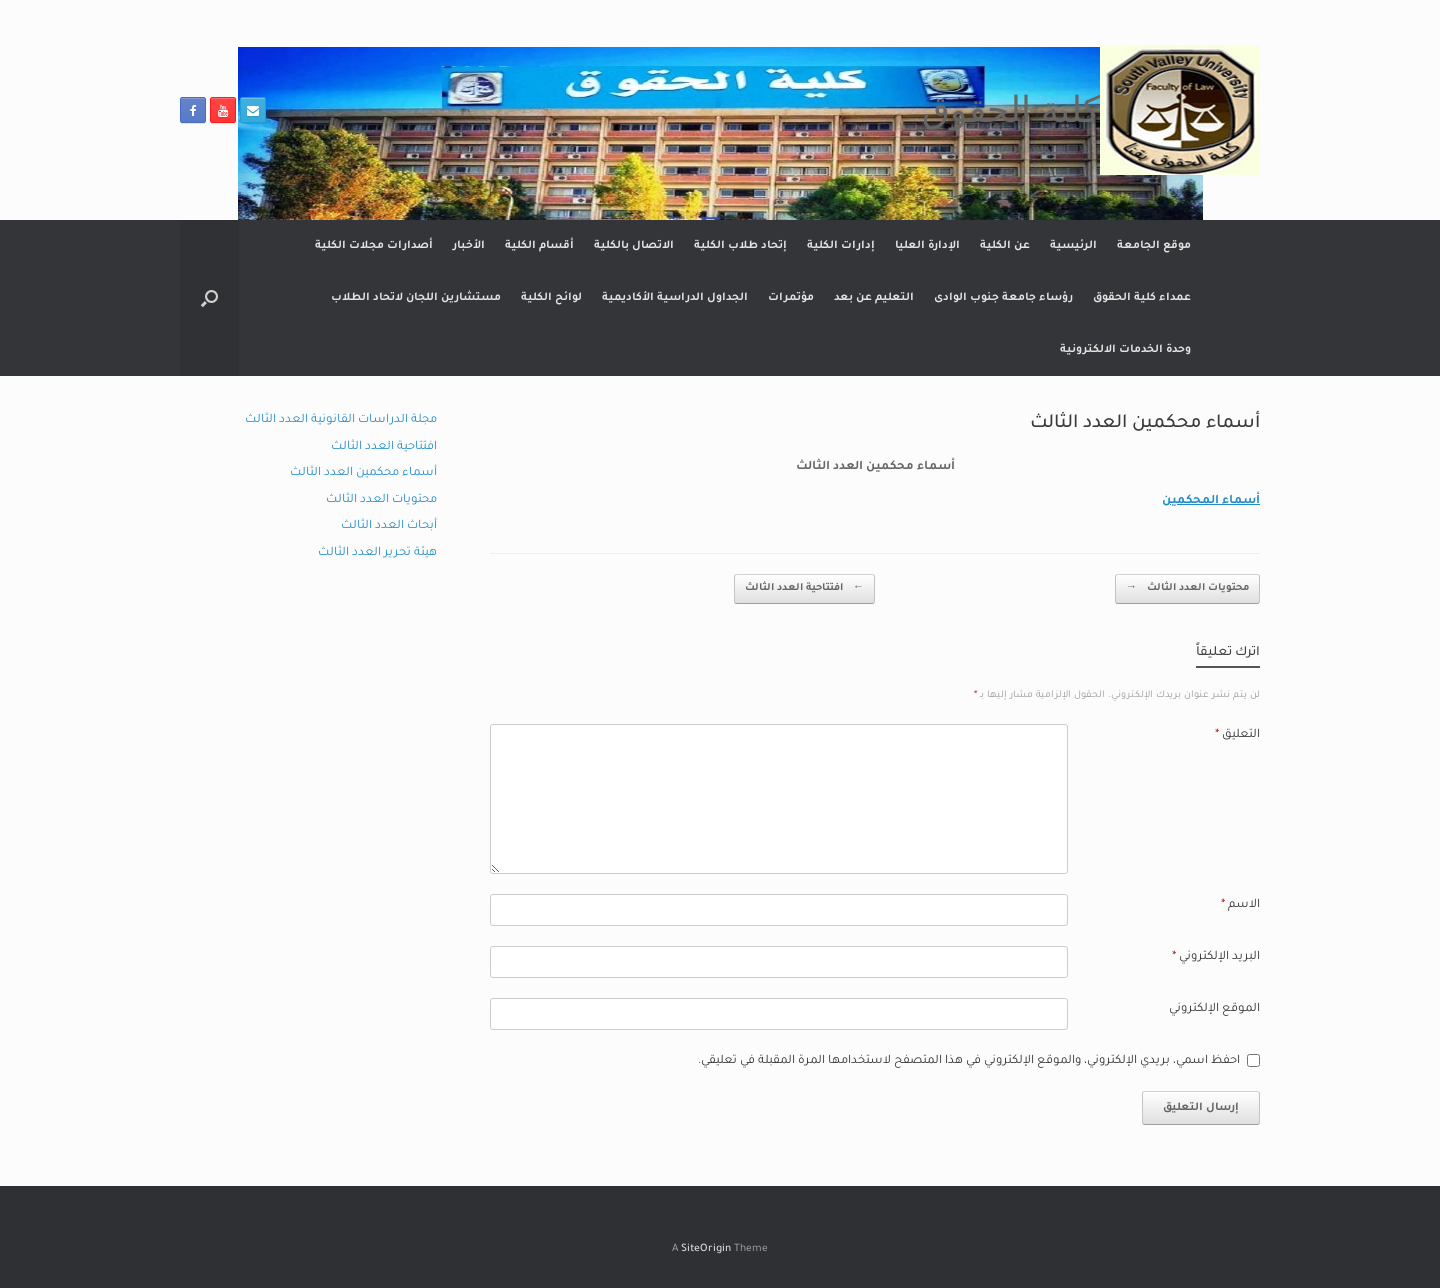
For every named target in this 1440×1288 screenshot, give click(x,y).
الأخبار (469, 246)
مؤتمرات (791, 298)
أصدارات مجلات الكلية (374, 246)
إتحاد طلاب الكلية (740, 246)
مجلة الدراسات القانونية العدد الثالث (341, 420)
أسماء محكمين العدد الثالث (363, 473)
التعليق (1237, 735)
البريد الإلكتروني (1216, 957)
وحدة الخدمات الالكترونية (1125, 350)
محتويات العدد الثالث (1187, 589)
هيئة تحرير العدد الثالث (377, 553)
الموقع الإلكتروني (1214, 1009)
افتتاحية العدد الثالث (804, 589)
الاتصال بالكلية (634, 246)
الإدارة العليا (927, 246)
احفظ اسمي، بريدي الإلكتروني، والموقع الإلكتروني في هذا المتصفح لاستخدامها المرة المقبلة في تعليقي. (969, 1061)
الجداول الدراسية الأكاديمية (675, 298)
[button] (209, 298)
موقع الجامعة (1154, 246)
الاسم (1240, 905)
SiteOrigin (706, 1249)
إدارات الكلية (841, 246)
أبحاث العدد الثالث (389, 526)
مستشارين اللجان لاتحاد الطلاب (416, 298)
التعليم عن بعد (874, 298)
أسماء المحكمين (1211, 501)
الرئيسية (1073, 246)
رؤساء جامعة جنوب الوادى (1003, 298)
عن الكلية (1005, 246)
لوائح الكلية (551, 298)
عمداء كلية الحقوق (1142, 298)
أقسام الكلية (539, 246)
